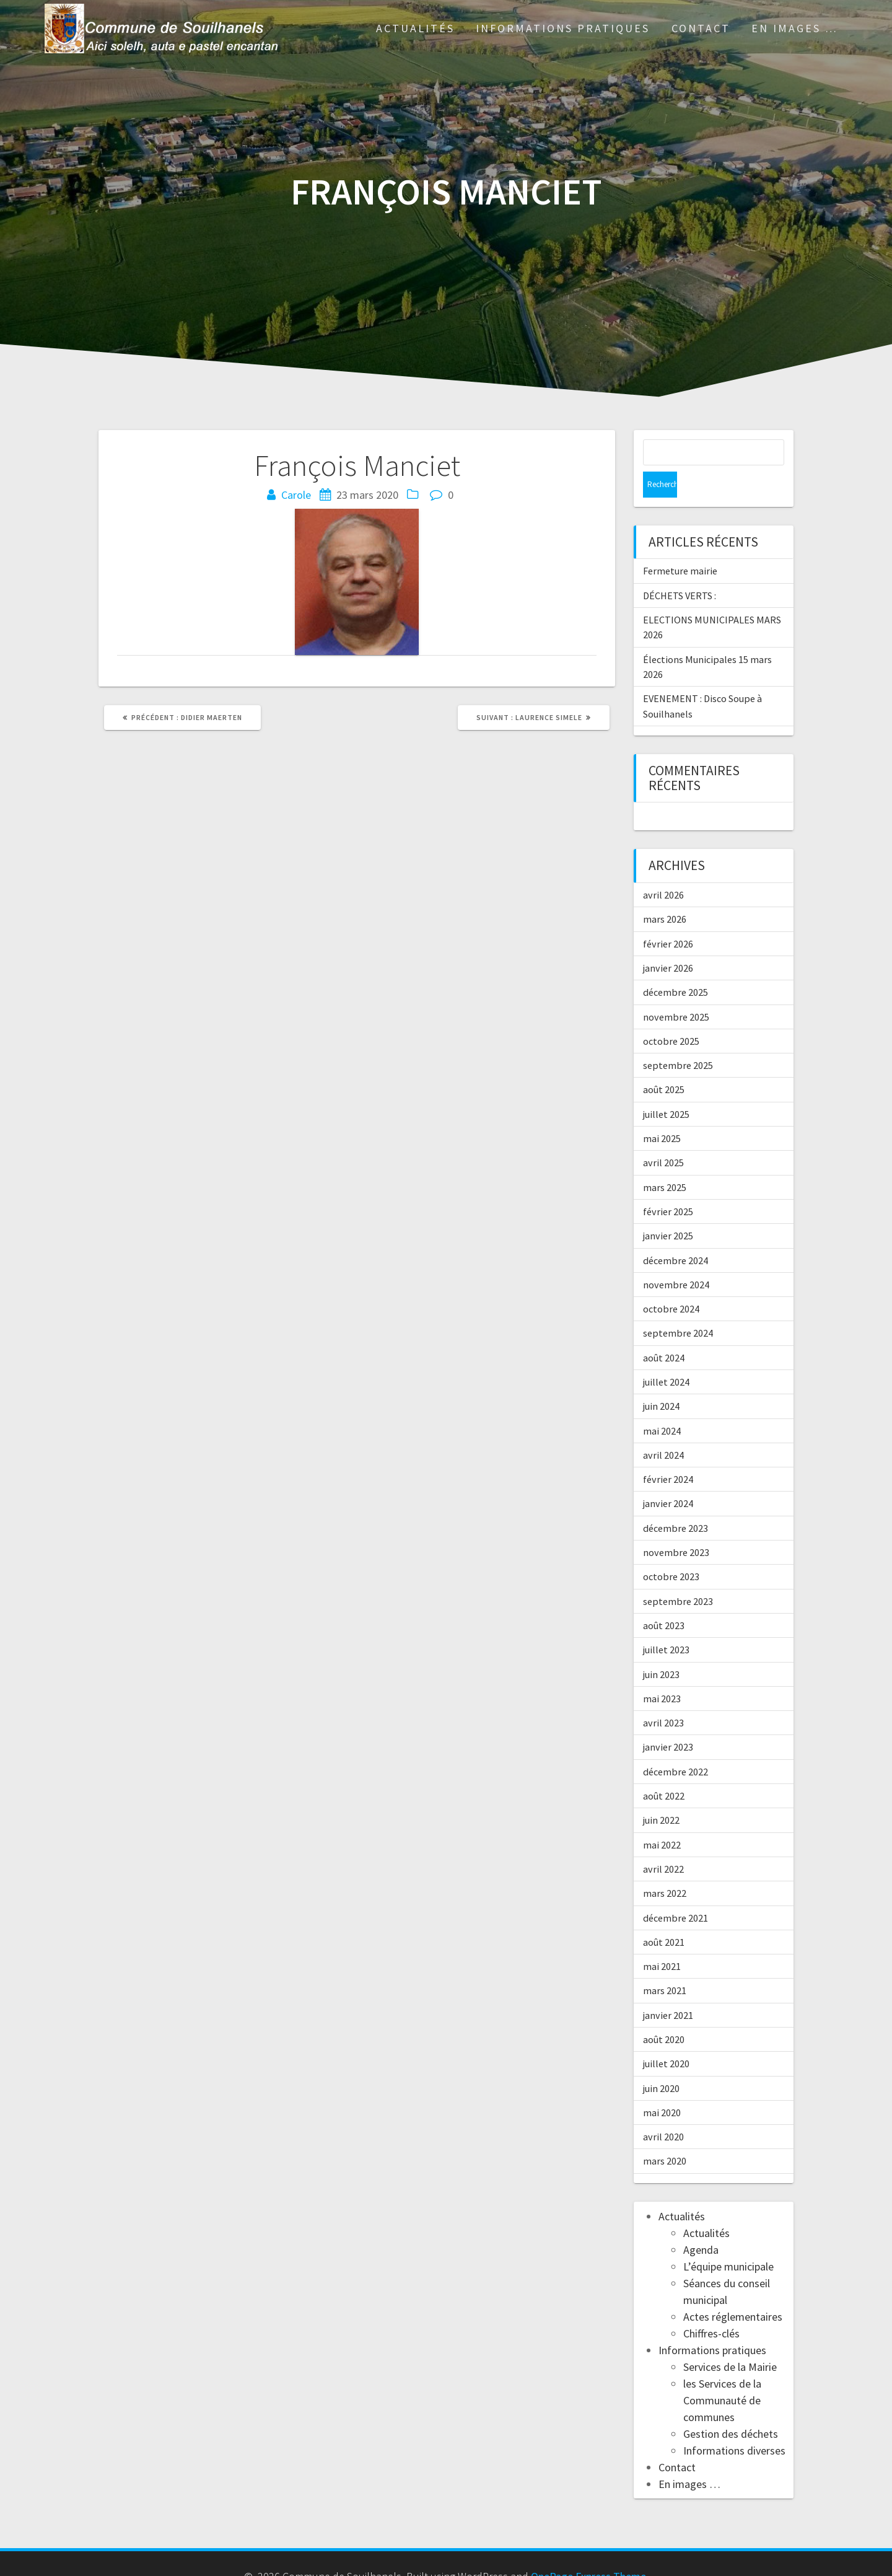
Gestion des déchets (730, 2408)
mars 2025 (664, 1161)
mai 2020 (662, 2086)
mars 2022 (664, 1867)
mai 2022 (662, 1819)
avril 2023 (663, 1696)
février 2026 (668, 918)
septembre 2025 (678, 1039)
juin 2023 (661, 1648)
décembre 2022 (675, 1745)
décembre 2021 (675, 1892)
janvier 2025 (668, 1209)
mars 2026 (664, 893)
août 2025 (663, 1063)
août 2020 (663, 2013)
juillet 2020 (666, 2037)
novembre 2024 (676, 1258)
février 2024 (668, 1453)
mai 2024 (662, 1405)
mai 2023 (662, 1672)
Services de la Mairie (730, 2341)
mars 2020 (664, 2135)
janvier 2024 (668, 1477)
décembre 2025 (675, 966)
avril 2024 (663, 1429)
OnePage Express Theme (588, 2550)
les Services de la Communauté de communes (722, 2374)
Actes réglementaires (732, 2291)
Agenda (701, 2224)
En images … (794, 28)
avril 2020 (663, 2110)
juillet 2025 (666, 1088)
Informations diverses (734, 2424)
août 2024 (663, 1331)
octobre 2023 (671, 1550)
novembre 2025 (676, 991)
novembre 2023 (676, 1526)
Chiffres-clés (711, 2307)
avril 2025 (663, 1136)
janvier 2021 (668, 1989)
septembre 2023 (678, 1575)
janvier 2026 (668, 942)
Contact (700, 28)
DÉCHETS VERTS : (679, 569)
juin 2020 (661, 2062)
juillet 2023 (666, 1623)
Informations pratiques (563, 28)
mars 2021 (664, 1964)
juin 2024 (661, 1380)
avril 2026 (663, 869)
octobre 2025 (671, 1015)
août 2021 (663, 1916)
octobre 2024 (671, 1283)
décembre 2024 (675, 1234)
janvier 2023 (668, 1721)
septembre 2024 (678, 1307)
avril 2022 (663, 1843)
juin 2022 (661, 1794)
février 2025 (668, 1185)
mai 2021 (662, 1940)
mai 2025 (662, 1112)
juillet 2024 (666, 1356)
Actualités (415, 28)
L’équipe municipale (728, 2240)
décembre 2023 (675, 1502)
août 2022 (663, 1770)
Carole (296, 495)
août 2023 (663, 1599)
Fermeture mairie (680, 544)
